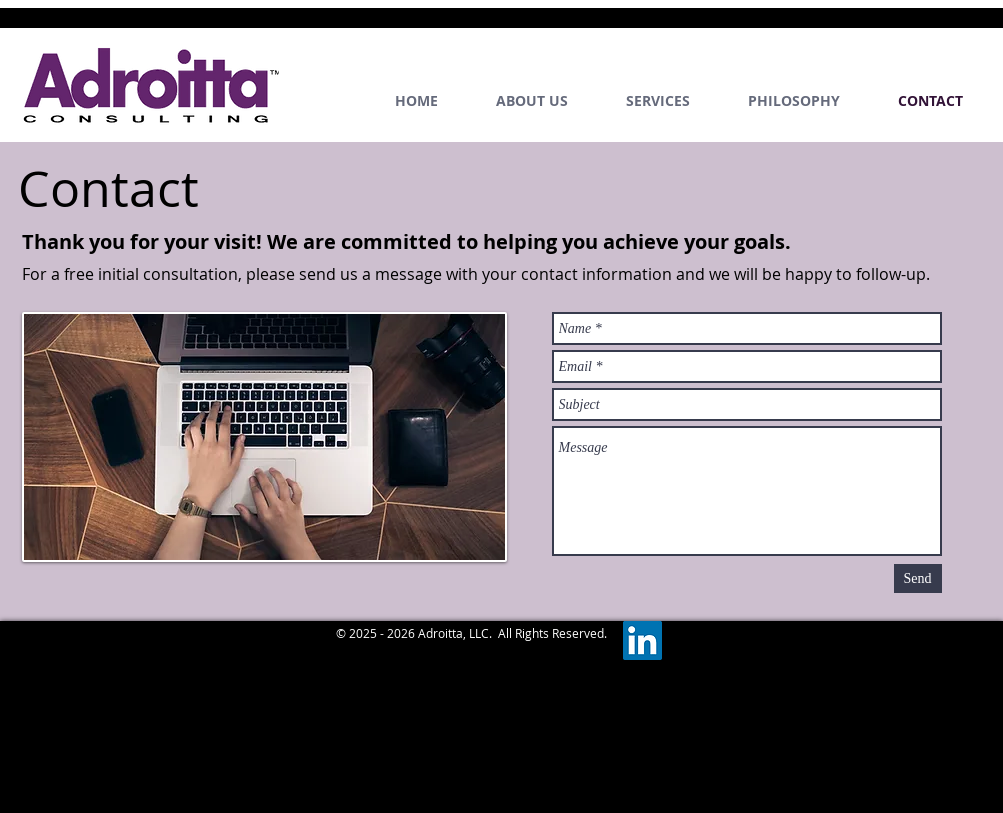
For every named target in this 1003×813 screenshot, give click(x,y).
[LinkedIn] (642, 640)
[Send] (918, 578)
